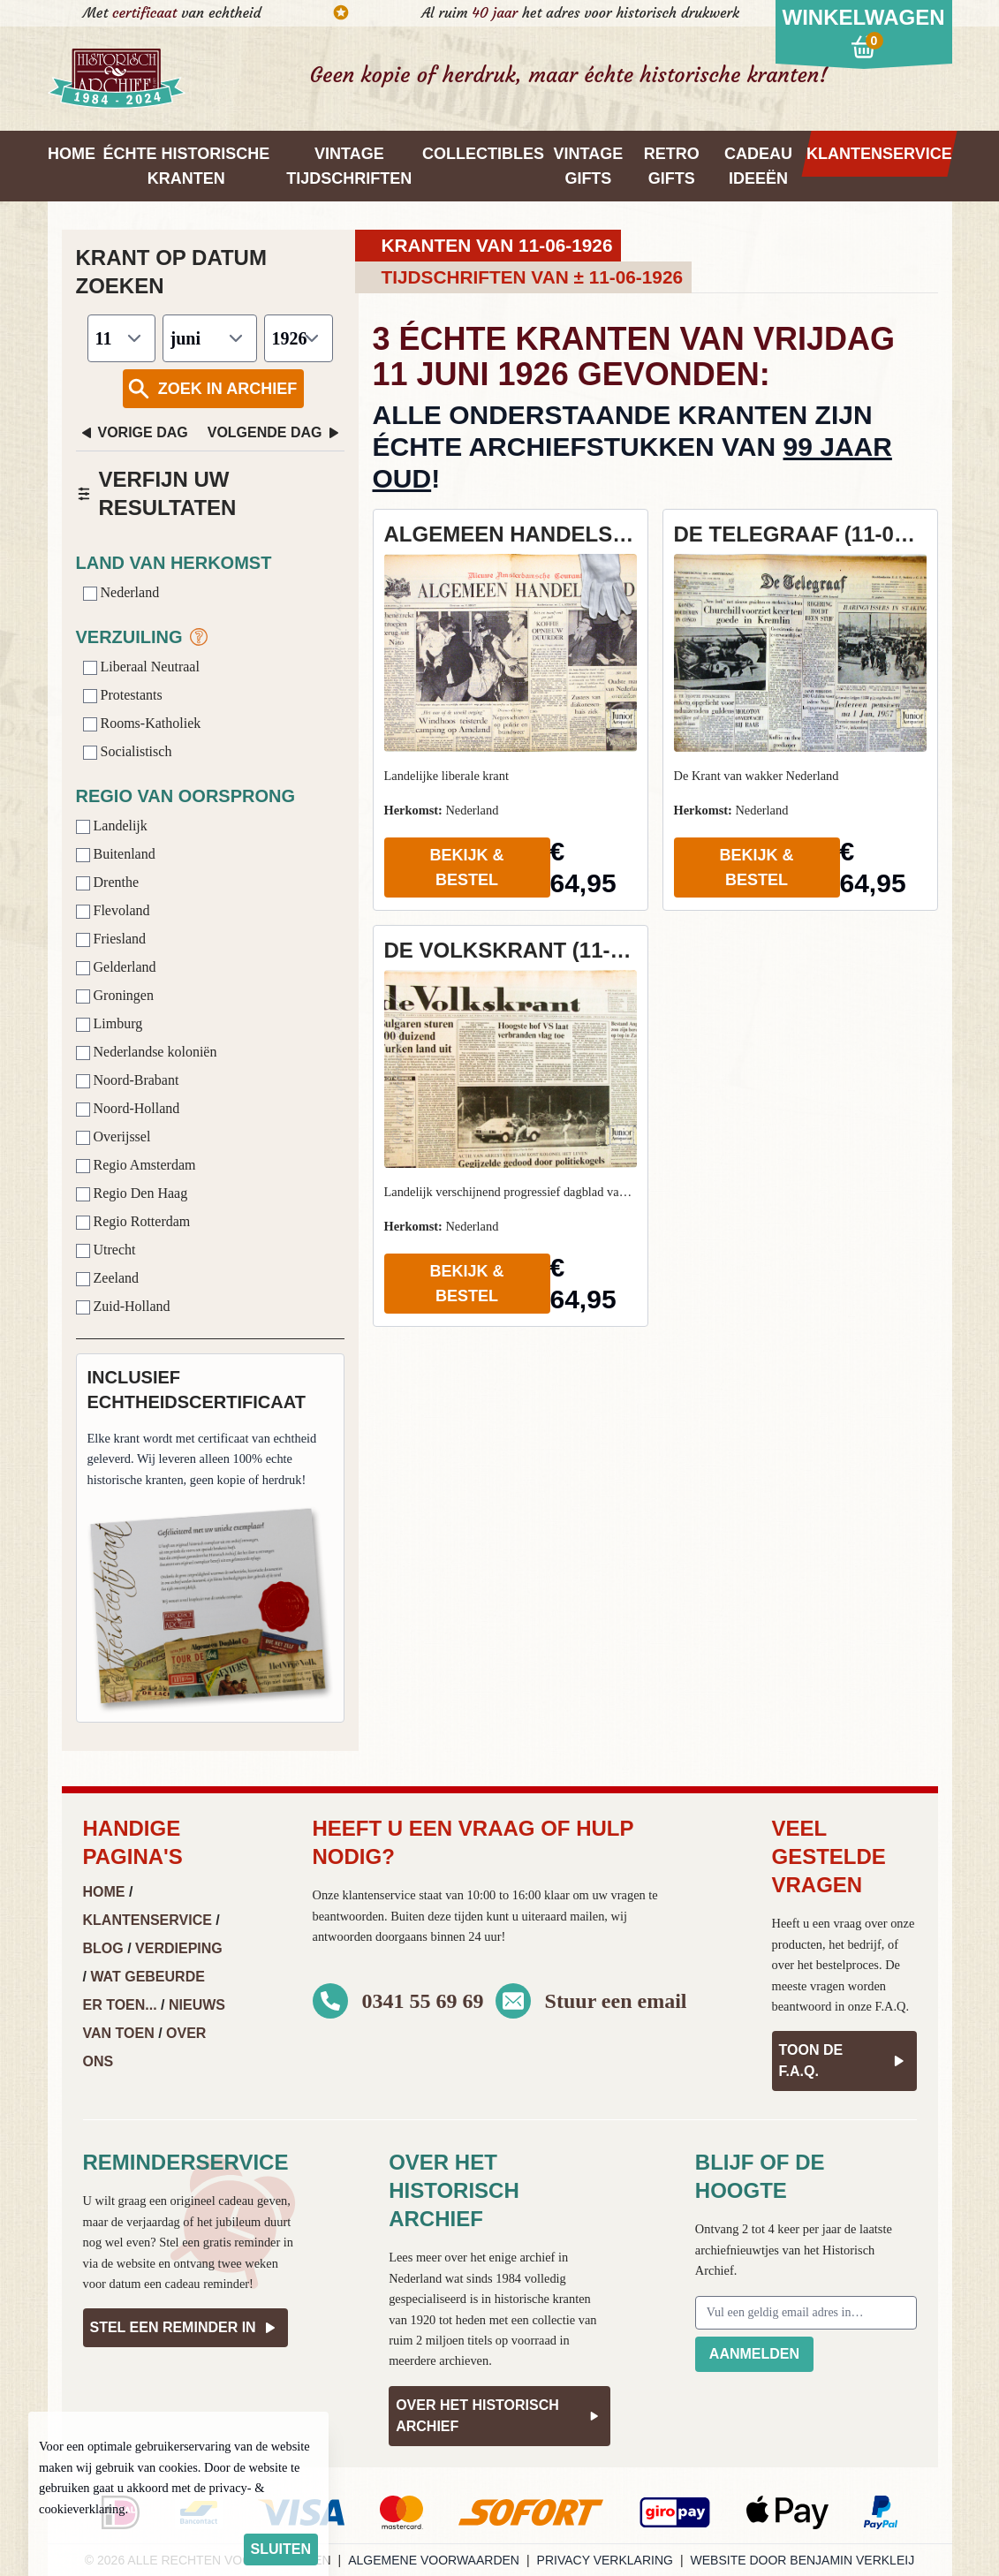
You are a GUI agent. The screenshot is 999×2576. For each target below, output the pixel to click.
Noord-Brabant (127, 1079)
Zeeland (108, 1277)
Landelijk (112, 825)
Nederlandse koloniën (146, 1051)
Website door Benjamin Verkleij (803, 2560)
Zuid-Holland (123, 1306)
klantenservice (378, 1895)
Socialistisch (127, 751)
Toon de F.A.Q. (844, 2060)
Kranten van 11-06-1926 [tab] (497, 245)
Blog (103, 1948)
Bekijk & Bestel (466, 867)
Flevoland (113, 910)
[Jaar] (298, 338)
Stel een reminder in (185, 2327)
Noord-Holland (128, 1108)
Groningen (115, 995)
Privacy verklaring (605, 2560)
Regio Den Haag (132, 1193)
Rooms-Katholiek (142, 723)
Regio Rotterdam (133, 1221)
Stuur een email (616, 2000)
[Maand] (210, 338)
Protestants (123, 694)
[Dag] (121, 338)
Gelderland (116, 966)
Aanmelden (754, 2353)
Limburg (109, 1023)
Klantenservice (147, 1920)
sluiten (281, 2549)
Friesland (111, 938)
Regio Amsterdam (136, 1164)
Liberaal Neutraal (141, 666)
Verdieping (179, 1948)
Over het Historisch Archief (499, 2416)
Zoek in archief (211, 388)
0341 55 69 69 (423, 2000)
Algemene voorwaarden (433, 2560)
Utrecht (106, 1249)
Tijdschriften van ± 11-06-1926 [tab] (533, 277)
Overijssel (113, 1136)
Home (104, 1891)
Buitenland (115, 853)
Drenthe (108, 882)
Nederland (121, 592)
